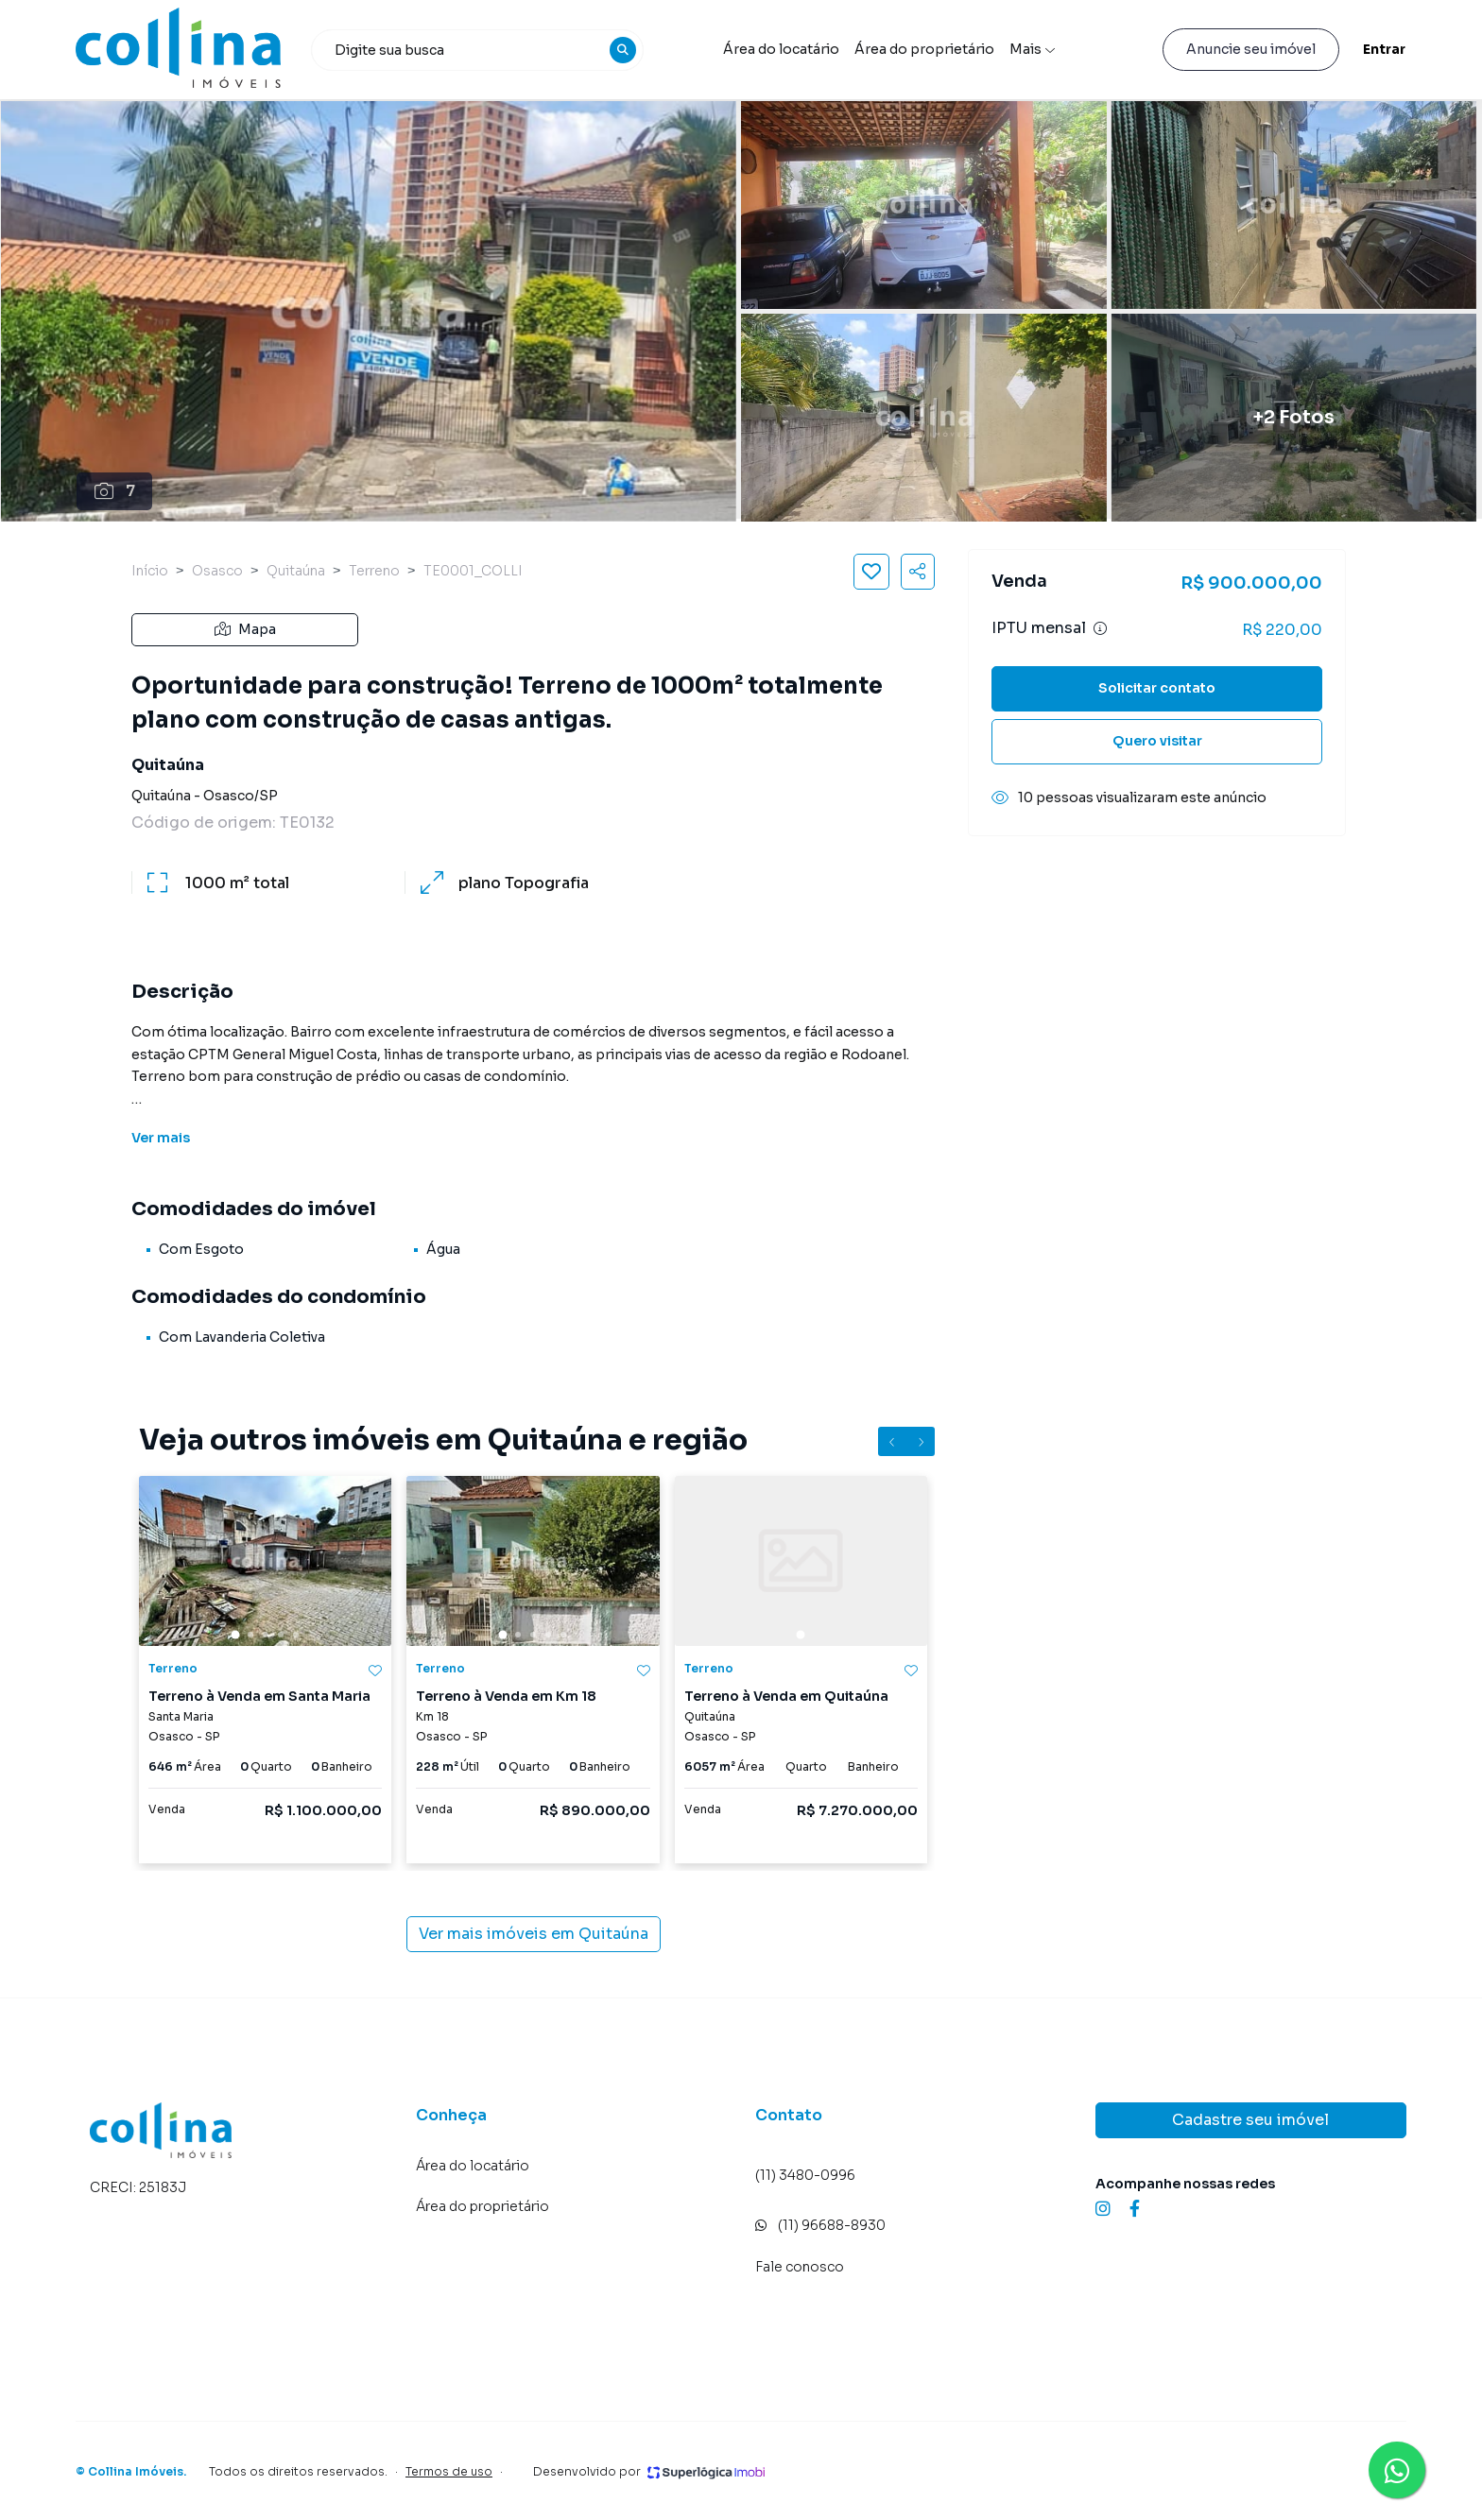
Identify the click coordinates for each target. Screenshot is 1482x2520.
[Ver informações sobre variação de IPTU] (1100, 628)
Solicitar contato (1156, 687)
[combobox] (477, 50)
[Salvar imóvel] (871, 572)
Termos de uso (448, 2471)
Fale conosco (799, 2266)
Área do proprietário (924, 49)
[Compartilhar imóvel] (918, 572)
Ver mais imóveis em (533, 1934)
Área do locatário (781, 49)
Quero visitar (1157, 740)
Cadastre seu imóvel (1250, 2120)
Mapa (245, 629)
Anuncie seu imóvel (1251, 49)
